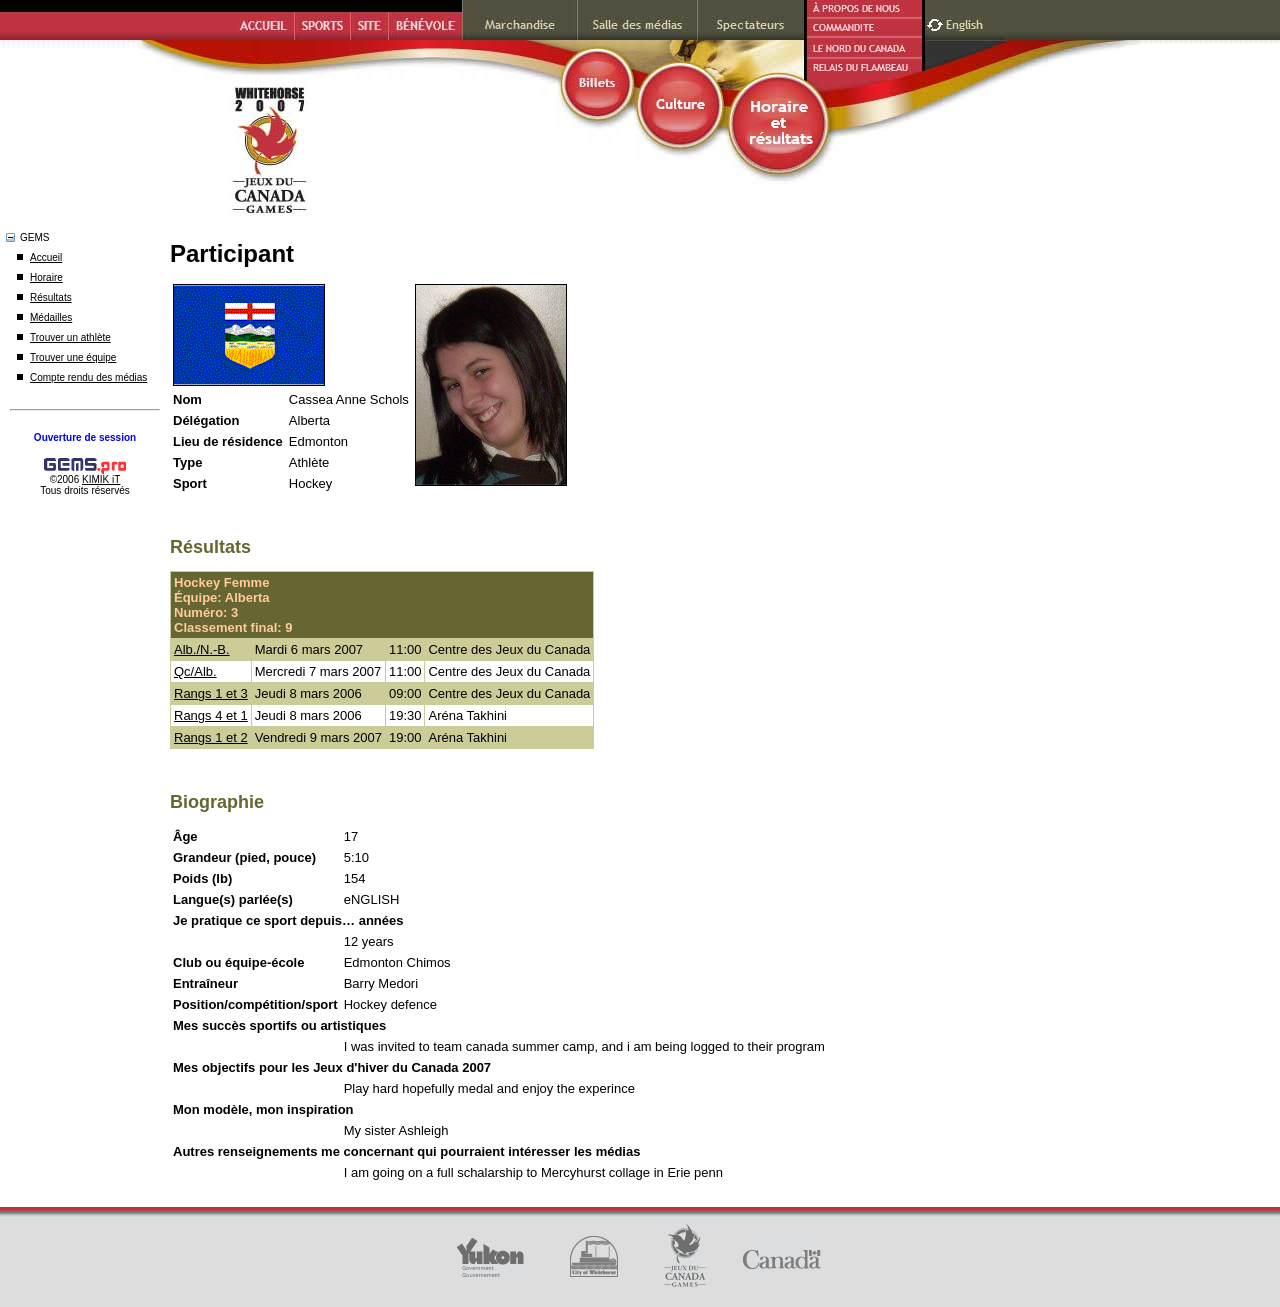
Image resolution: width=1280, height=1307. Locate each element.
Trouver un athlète (70, 337)
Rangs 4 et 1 (211, 715)
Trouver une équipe (73, 357)
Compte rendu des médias (88, 377)
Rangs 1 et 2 (211, 737)
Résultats (51, 297)
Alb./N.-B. (202, 649)
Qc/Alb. (195, 671)
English (966, 22)
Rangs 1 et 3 (211, 693)
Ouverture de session (85, 437)
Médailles (51, 317)
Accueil (46, 257)
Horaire (46, 277)
